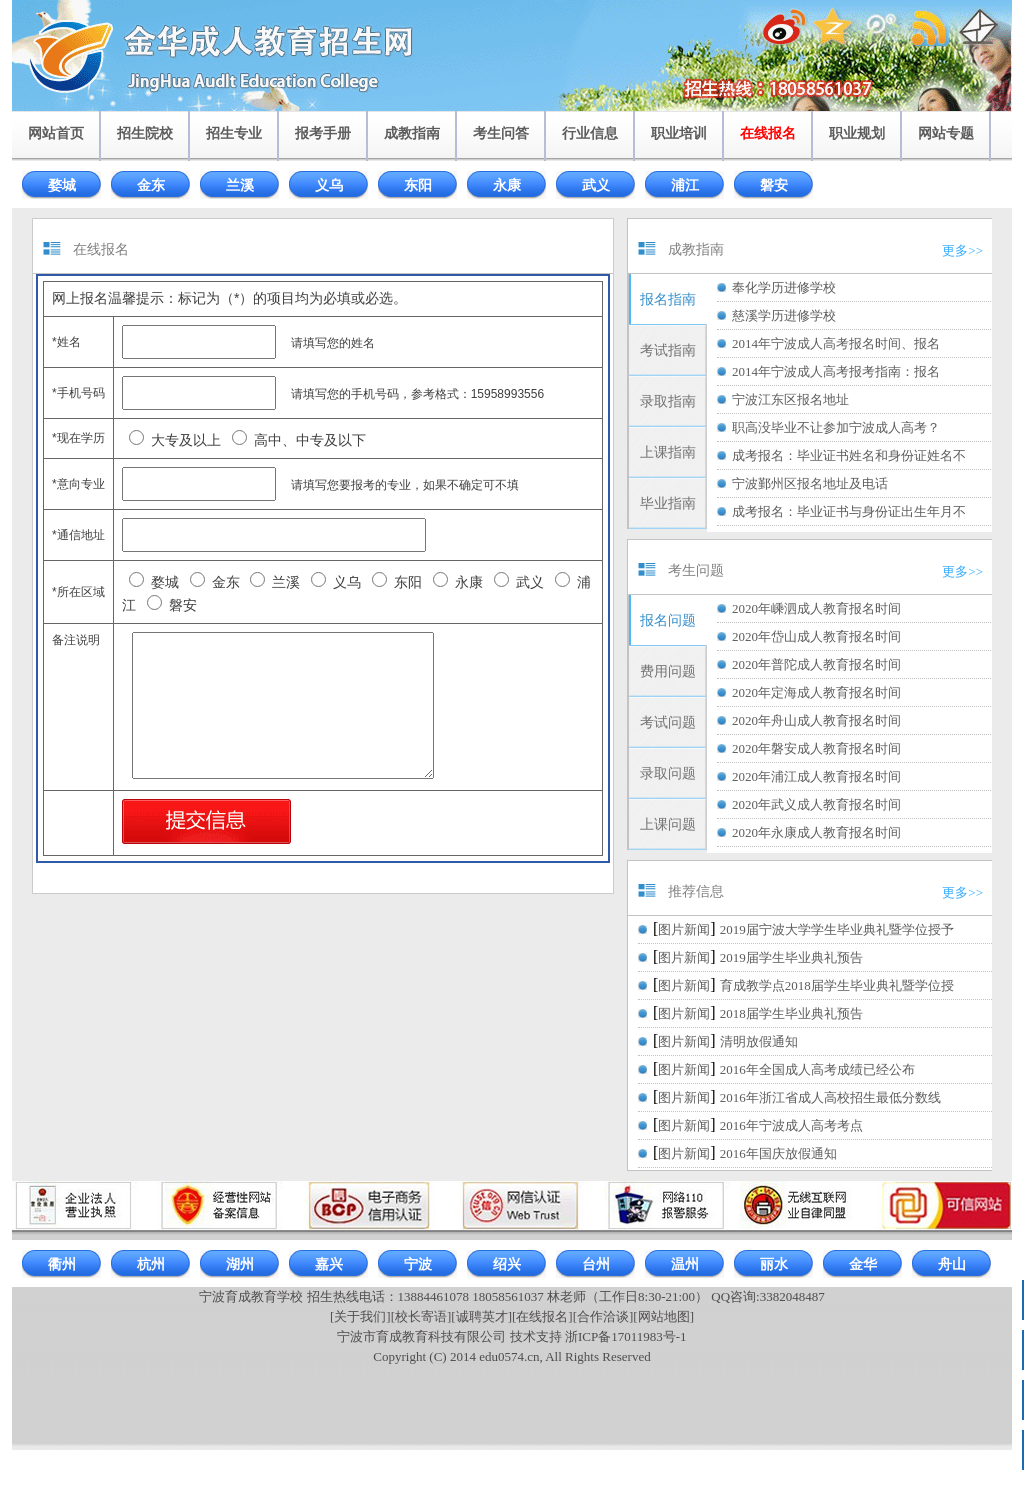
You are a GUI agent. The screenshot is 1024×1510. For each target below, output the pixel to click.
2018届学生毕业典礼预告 (791, 1013)
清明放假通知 (759, 1041)
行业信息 (590, 133)
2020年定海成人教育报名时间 (816, 692)
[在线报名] (542, 1316)
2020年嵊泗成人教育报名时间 (816, 608)
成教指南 (412, 133)
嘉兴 (329, 1264)
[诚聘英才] (481, 1316)
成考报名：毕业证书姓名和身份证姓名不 (849, 455)
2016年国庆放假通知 (778, 1153)
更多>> (962, 250)
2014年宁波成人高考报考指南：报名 (836, 371)
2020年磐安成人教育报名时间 (816, 748)
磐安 (774, 185)
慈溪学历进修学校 (784, 315)
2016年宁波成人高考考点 (791, 1125)
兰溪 (240, 185)
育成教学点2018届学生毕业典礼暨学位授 (837, 985)
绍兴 (507, 1264)
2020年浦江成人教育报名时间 (816, 776)
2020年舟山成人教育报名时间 (816, 720)
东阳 (418, 185)
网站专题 (946, 133)
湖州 (240, 1264)
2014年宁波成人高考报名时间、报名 (836, 343)
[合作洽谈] (603, 1316)
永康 (507, 185)
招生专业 (234, 133)
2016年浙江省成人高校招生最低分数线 (830, 1097)
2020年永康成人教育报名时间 (816, 832)
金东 (151, 185)
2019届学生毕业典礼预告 (791, 957)
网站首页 (56, 133)
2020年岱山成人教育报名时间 (816, 636)
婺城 (62, 185)
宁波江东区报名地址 (790, 399)
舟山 (952, 1264)
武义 (596, 185)
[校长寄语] (421, 1316)
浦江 (685, 185)
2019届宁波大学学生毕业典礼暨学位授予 (837, 929)
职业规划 (857, 133)
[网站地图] (663, 1316)
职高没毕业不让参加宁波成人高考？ (836, 427)
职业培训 (679, 133)
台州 (596, 1264)
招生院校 (145, 133)
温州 (685, 1264)
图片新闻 (684, 929)
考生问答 (501, 133)
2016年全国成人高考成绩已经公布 (817, 1069)
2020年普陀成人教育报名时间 (816, 664)
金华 (863, 1264)
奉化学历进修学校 (784, 287)
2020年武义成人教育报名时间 (816, 804)
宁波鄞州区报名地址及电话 (810, 483)
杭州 (151, 1264)
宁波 (418, 1264)
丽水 (774, 1264)
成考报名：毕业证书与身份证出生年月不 (849, 511)
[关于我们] (360, 1316)
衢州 (62, 1264)
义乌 (329, 185)
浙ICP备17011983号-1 (626, 1336)
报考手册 (323, 133)
